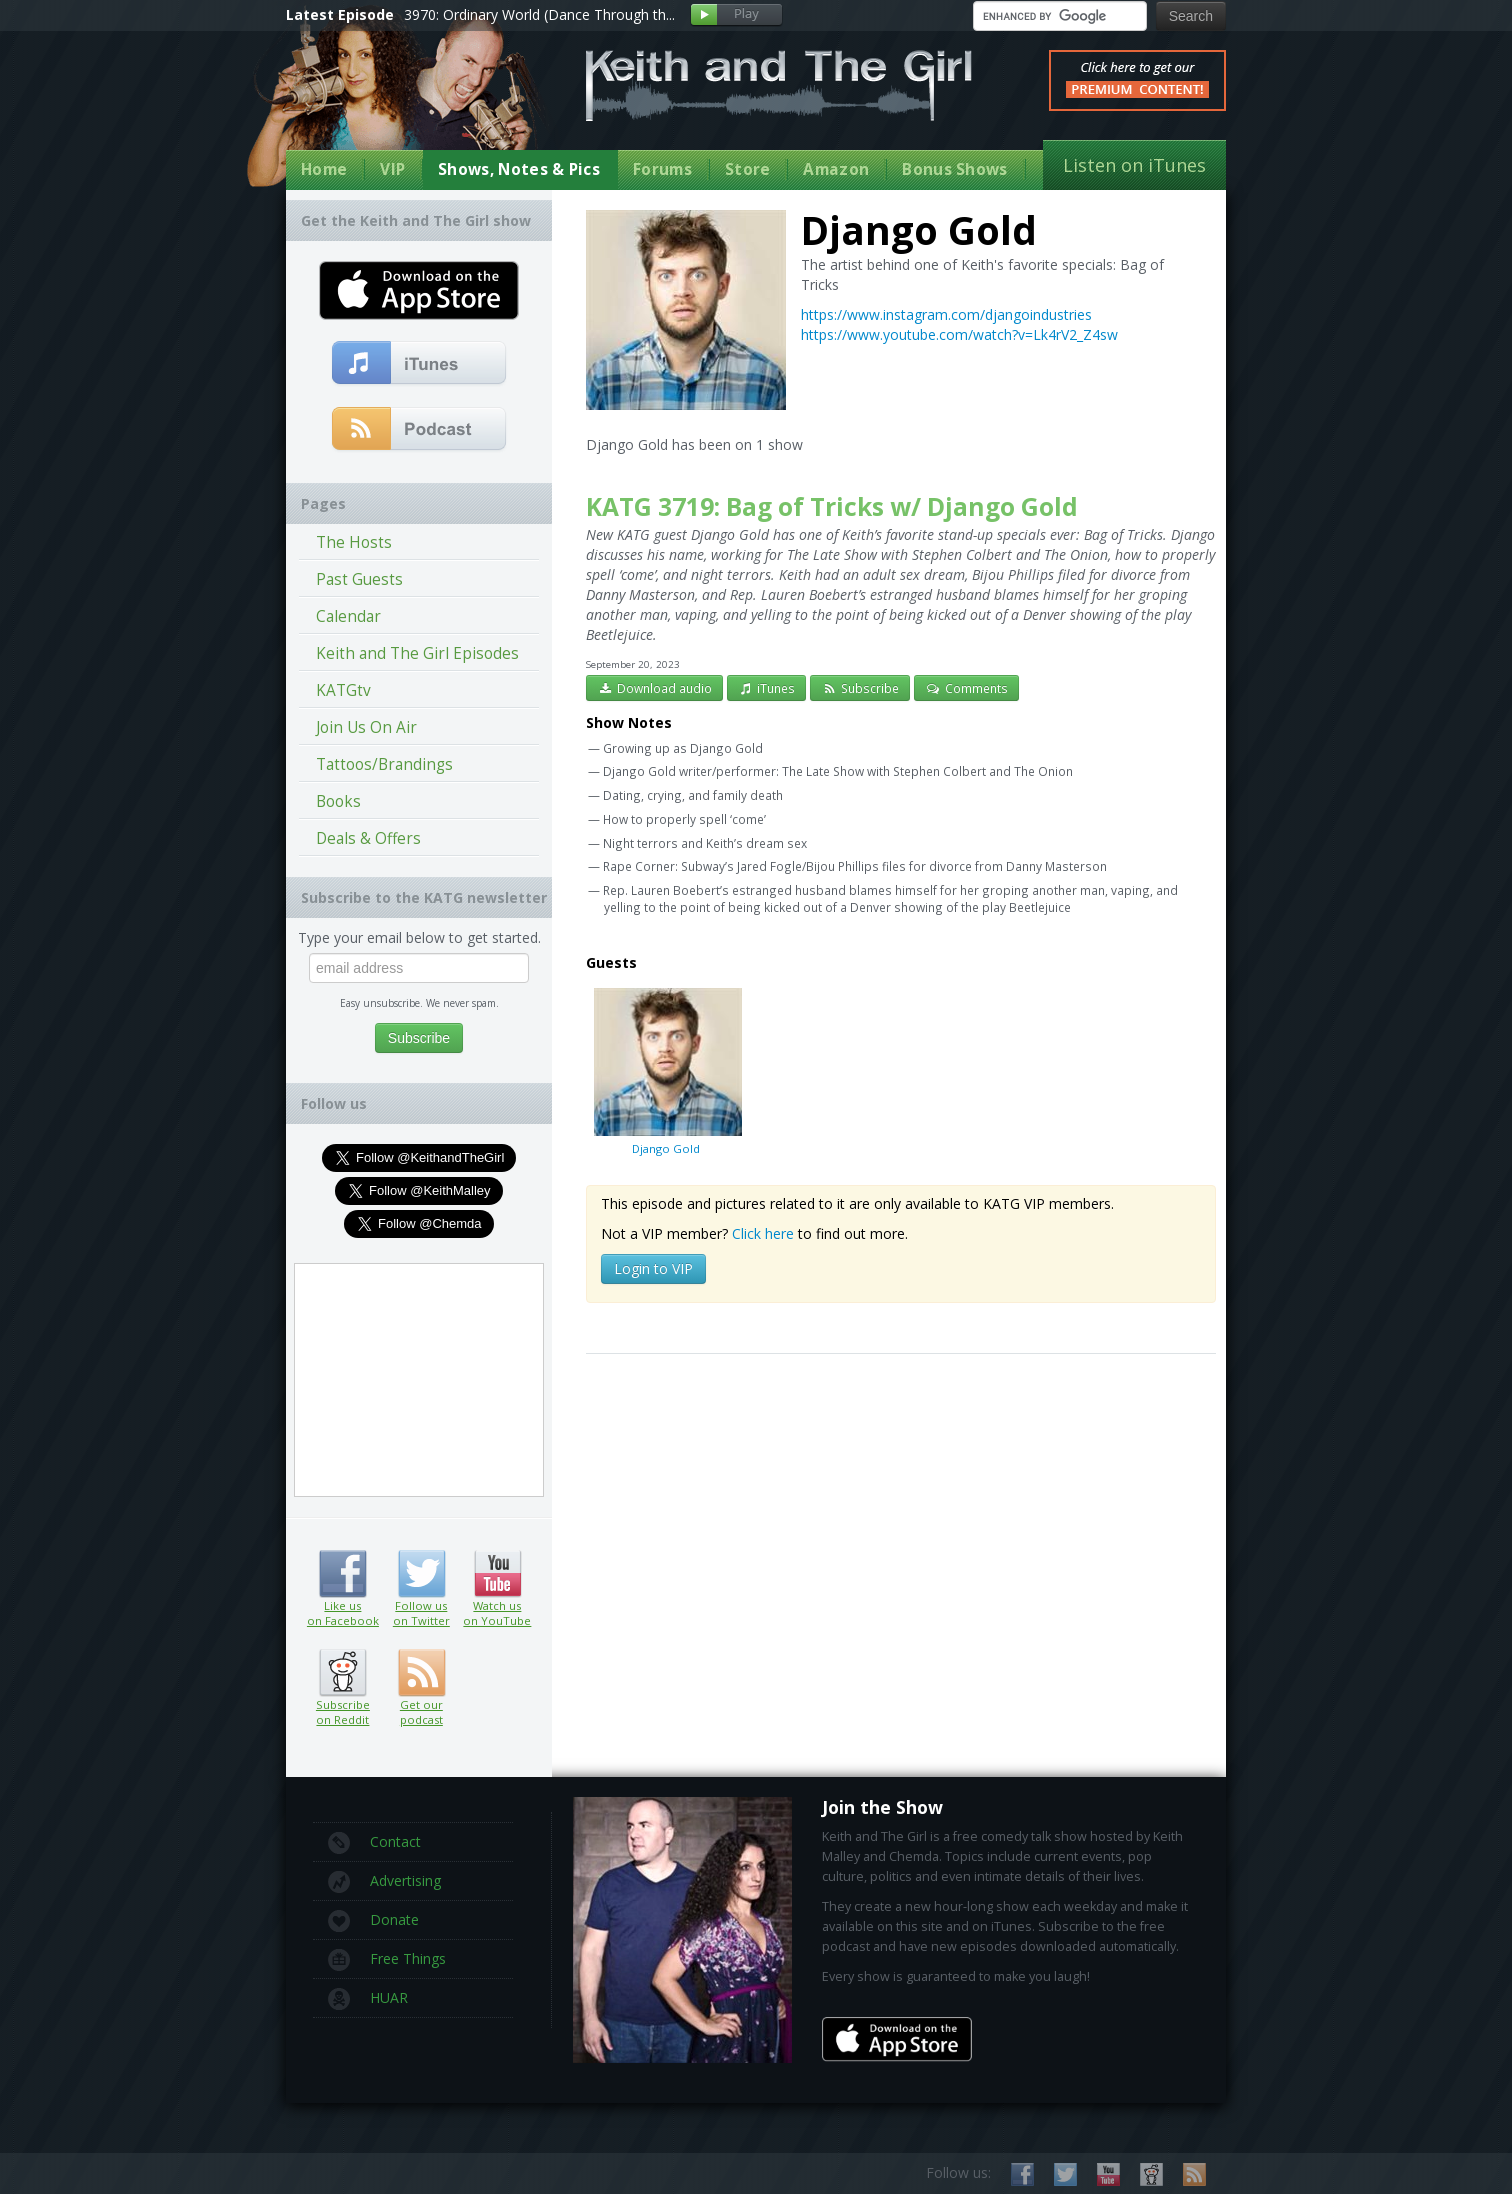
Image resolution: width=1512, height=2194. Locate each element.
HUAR (368, 1999)
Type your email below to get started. (419, 937)
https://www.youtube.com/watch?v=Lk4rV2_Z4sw (959, 334)
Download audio (654, 688)
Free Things (387, 1960)
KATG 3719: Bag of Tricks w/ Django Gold (832, 506)
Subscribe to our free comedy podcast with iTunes (419, 364)
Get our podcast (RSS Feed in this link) (419, 430)
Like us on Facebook (342, 1574)
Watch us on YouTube (497, 1574)
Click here (763, 1233)
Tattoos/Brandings (384, 764)
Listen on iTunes (1134, 165)
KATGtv (343, 690)
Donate (373, 1921)
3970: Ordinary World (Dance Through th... (539, 14)
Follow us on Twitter (421, 1574)
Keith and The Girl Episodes (417, 653)
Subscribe (860, 688)
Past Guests (359, 579)
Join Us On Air (366, 727)
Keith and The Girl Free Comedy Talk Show (779, 85)
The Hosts (354, 542)
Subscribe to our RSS (1194, 2174)
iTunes (767, 688)
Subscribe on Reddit (342, 1673)
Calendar (348, 616)
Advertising (384, 1882)
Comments (966, 688)
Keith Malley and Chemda (403, 101)
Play (736, 15)
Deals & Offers (368, 838)
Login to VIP (653, 1268)
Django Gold (666, 1071)
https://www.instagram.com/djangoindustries (946, 314)
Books (338, 801)
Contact (374, 1843)
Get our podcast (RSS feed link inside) (421, 1673)
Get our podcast (421, 1712)
